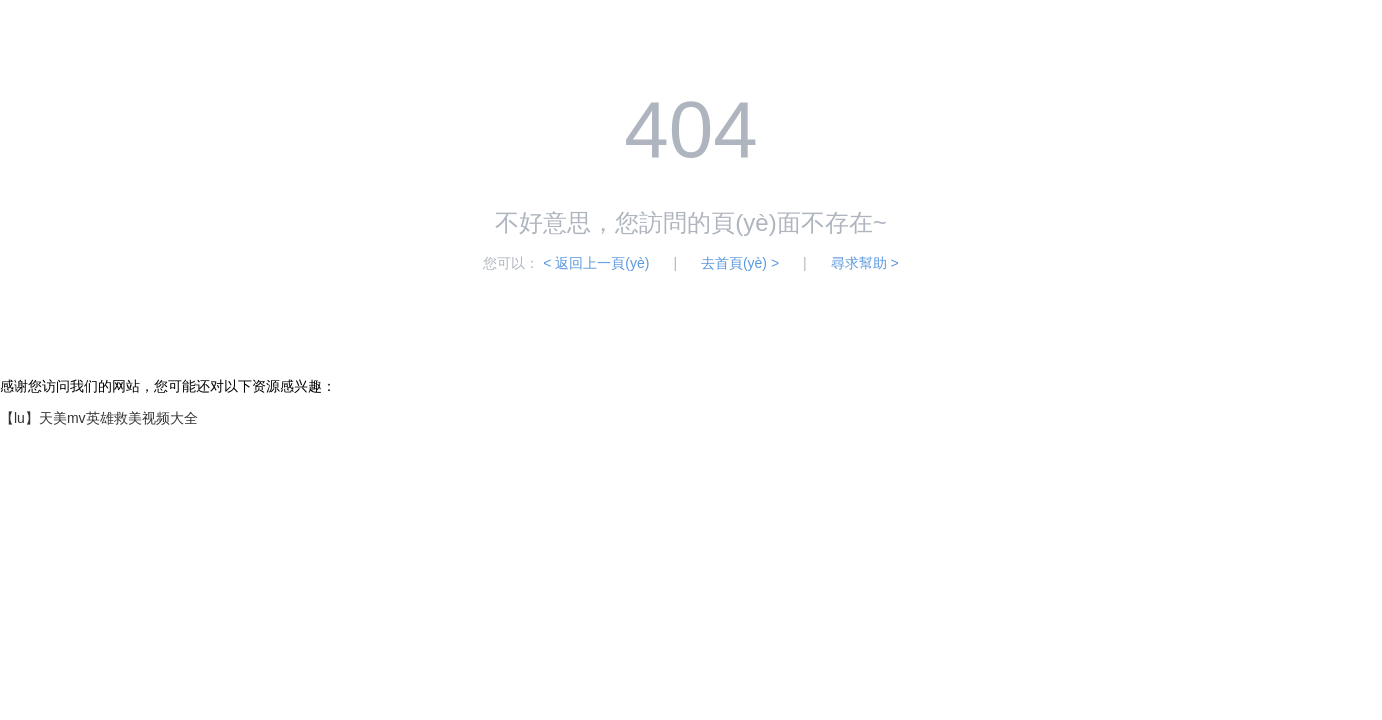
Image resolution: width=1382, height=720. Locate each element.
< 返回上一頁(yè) (596, 263)
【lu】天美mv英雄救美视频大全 (99, 418)
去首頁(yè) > (740, 263)
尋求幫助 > (865, 263)
